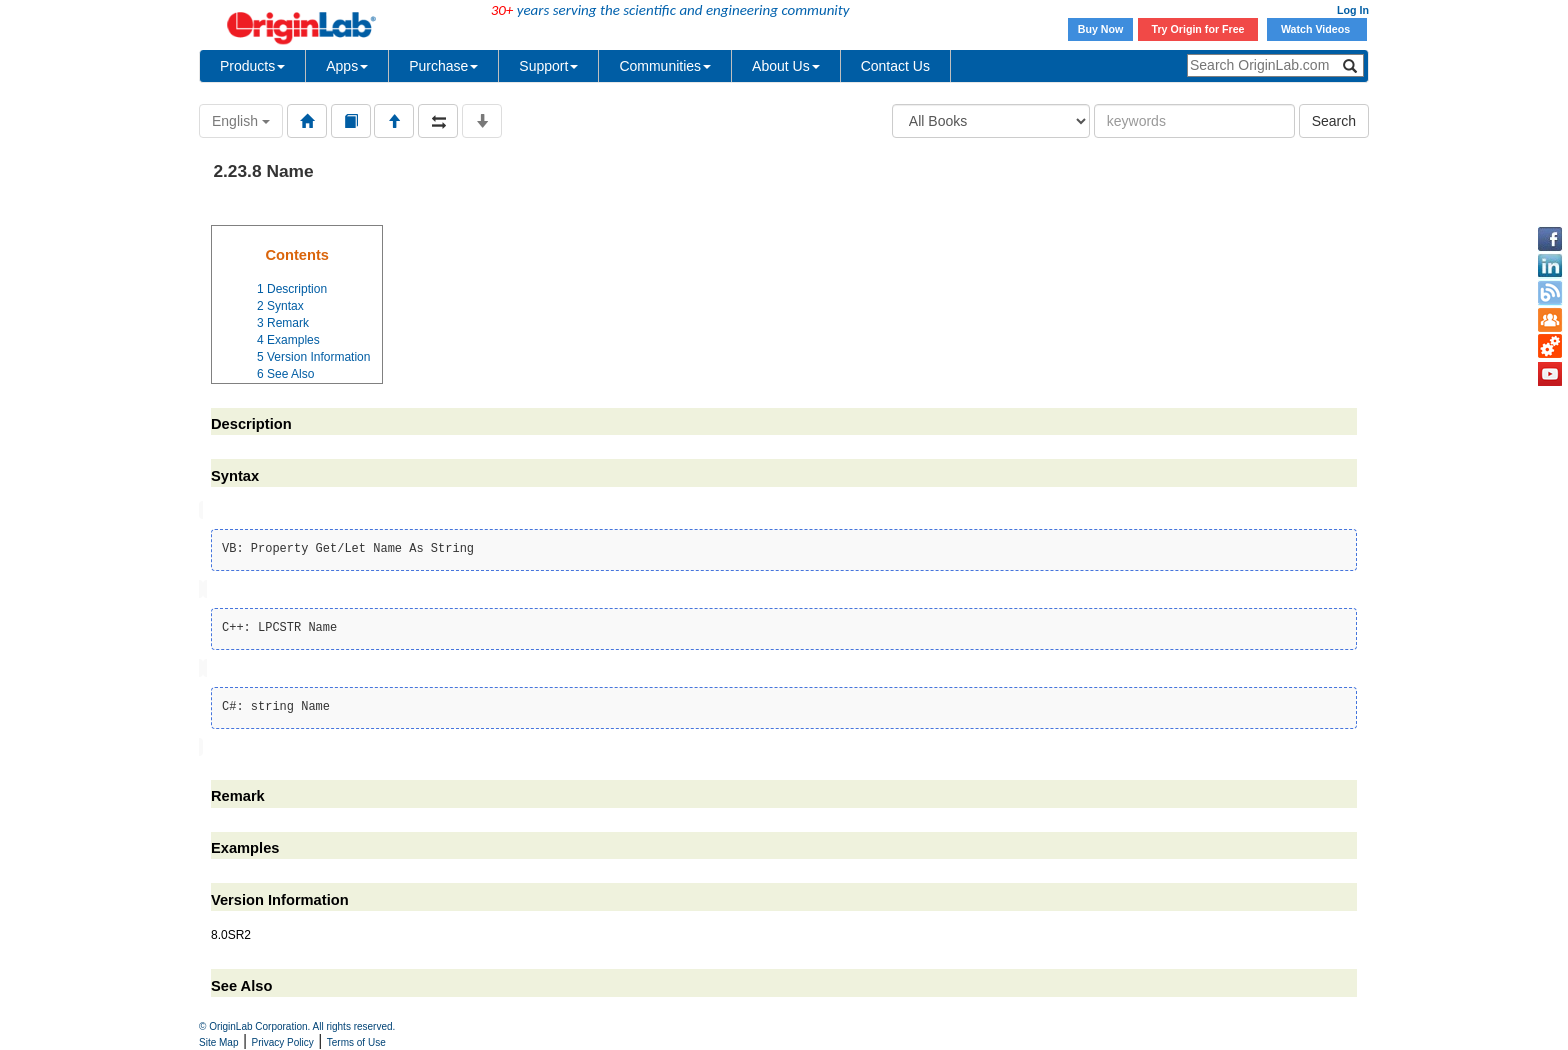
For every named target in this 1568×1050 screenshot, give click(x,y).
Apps (347, 66)
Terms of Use (356, 1042)
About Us (786, 66)
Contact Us (895, 66)
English (241, 121)
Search (1334, 121)
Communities (665, 66)
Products (252, 66)
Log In (1353, 10)
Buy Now (1101, 29)
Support (548, 66)
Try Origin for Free (1198, 29)
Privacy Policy (283, 1042)
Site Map (218, 1042)
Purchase (443, 66)
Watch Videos (1317, 29)
